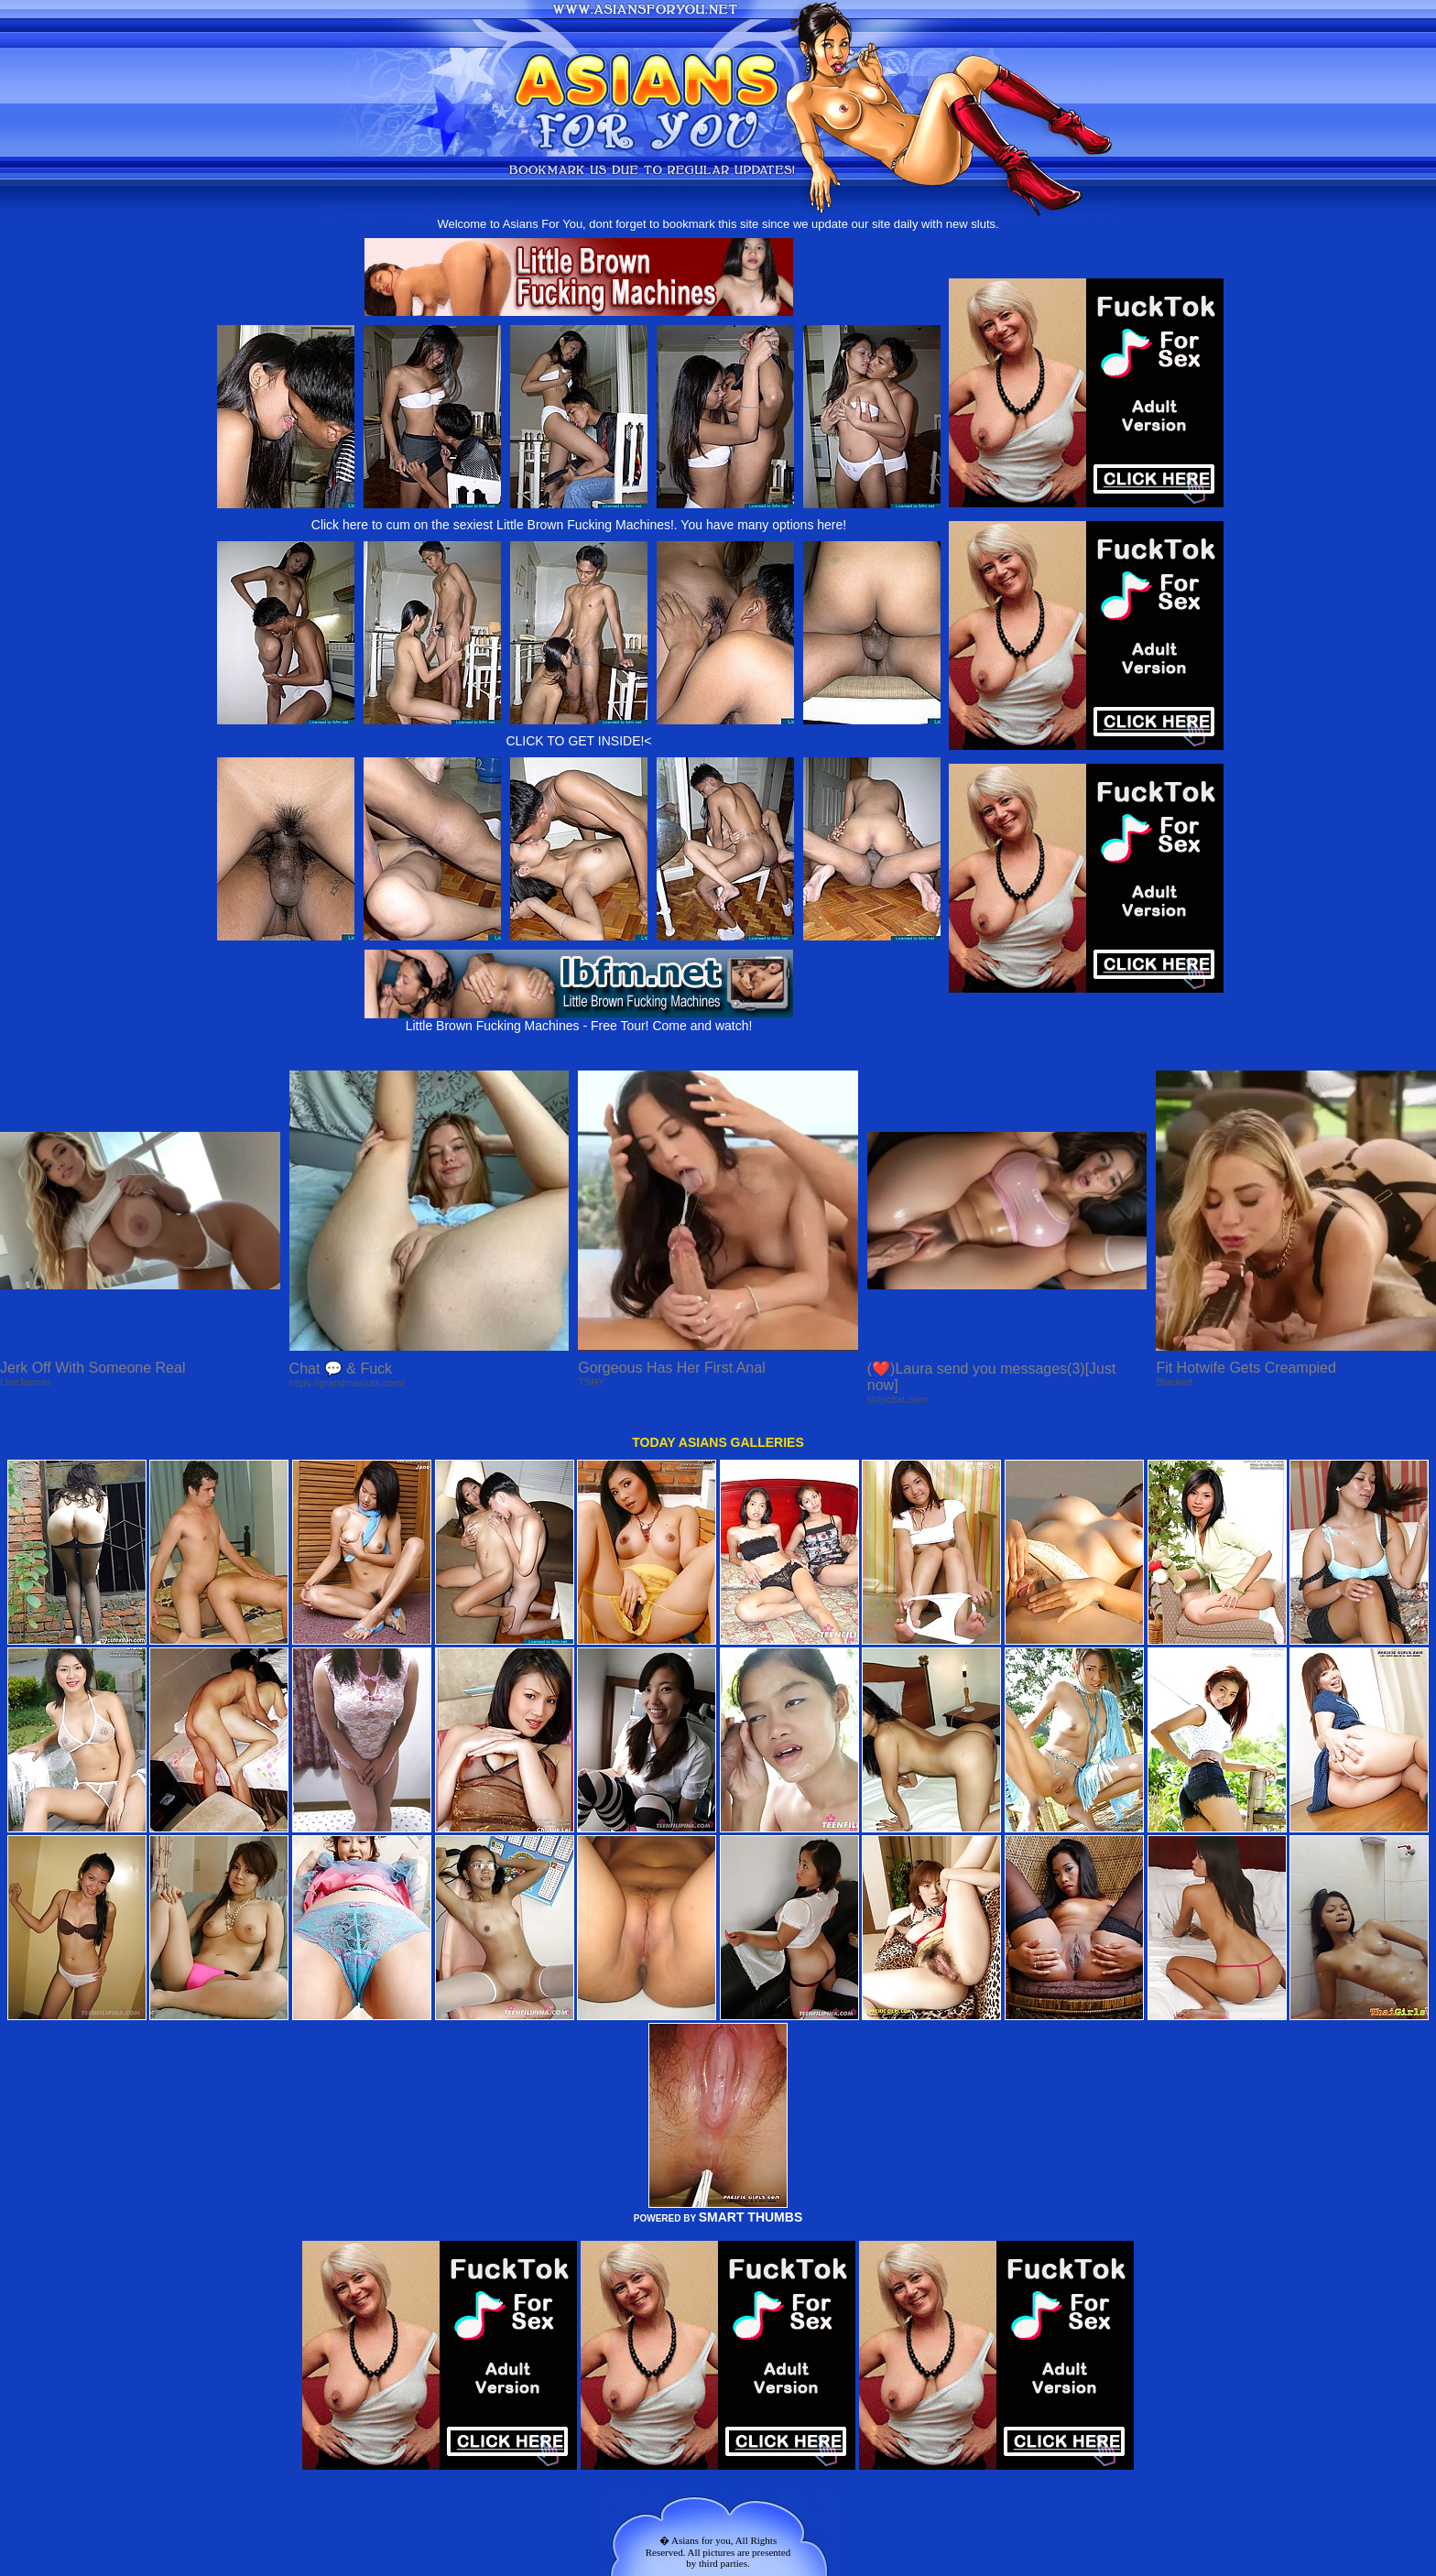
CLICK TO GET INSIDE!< (578, 741)
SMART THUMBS (751, 2217)
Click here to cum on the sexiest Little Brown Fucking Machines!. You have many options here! (578, 524)
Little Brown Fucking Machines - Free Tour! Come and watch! (578, 1019)
